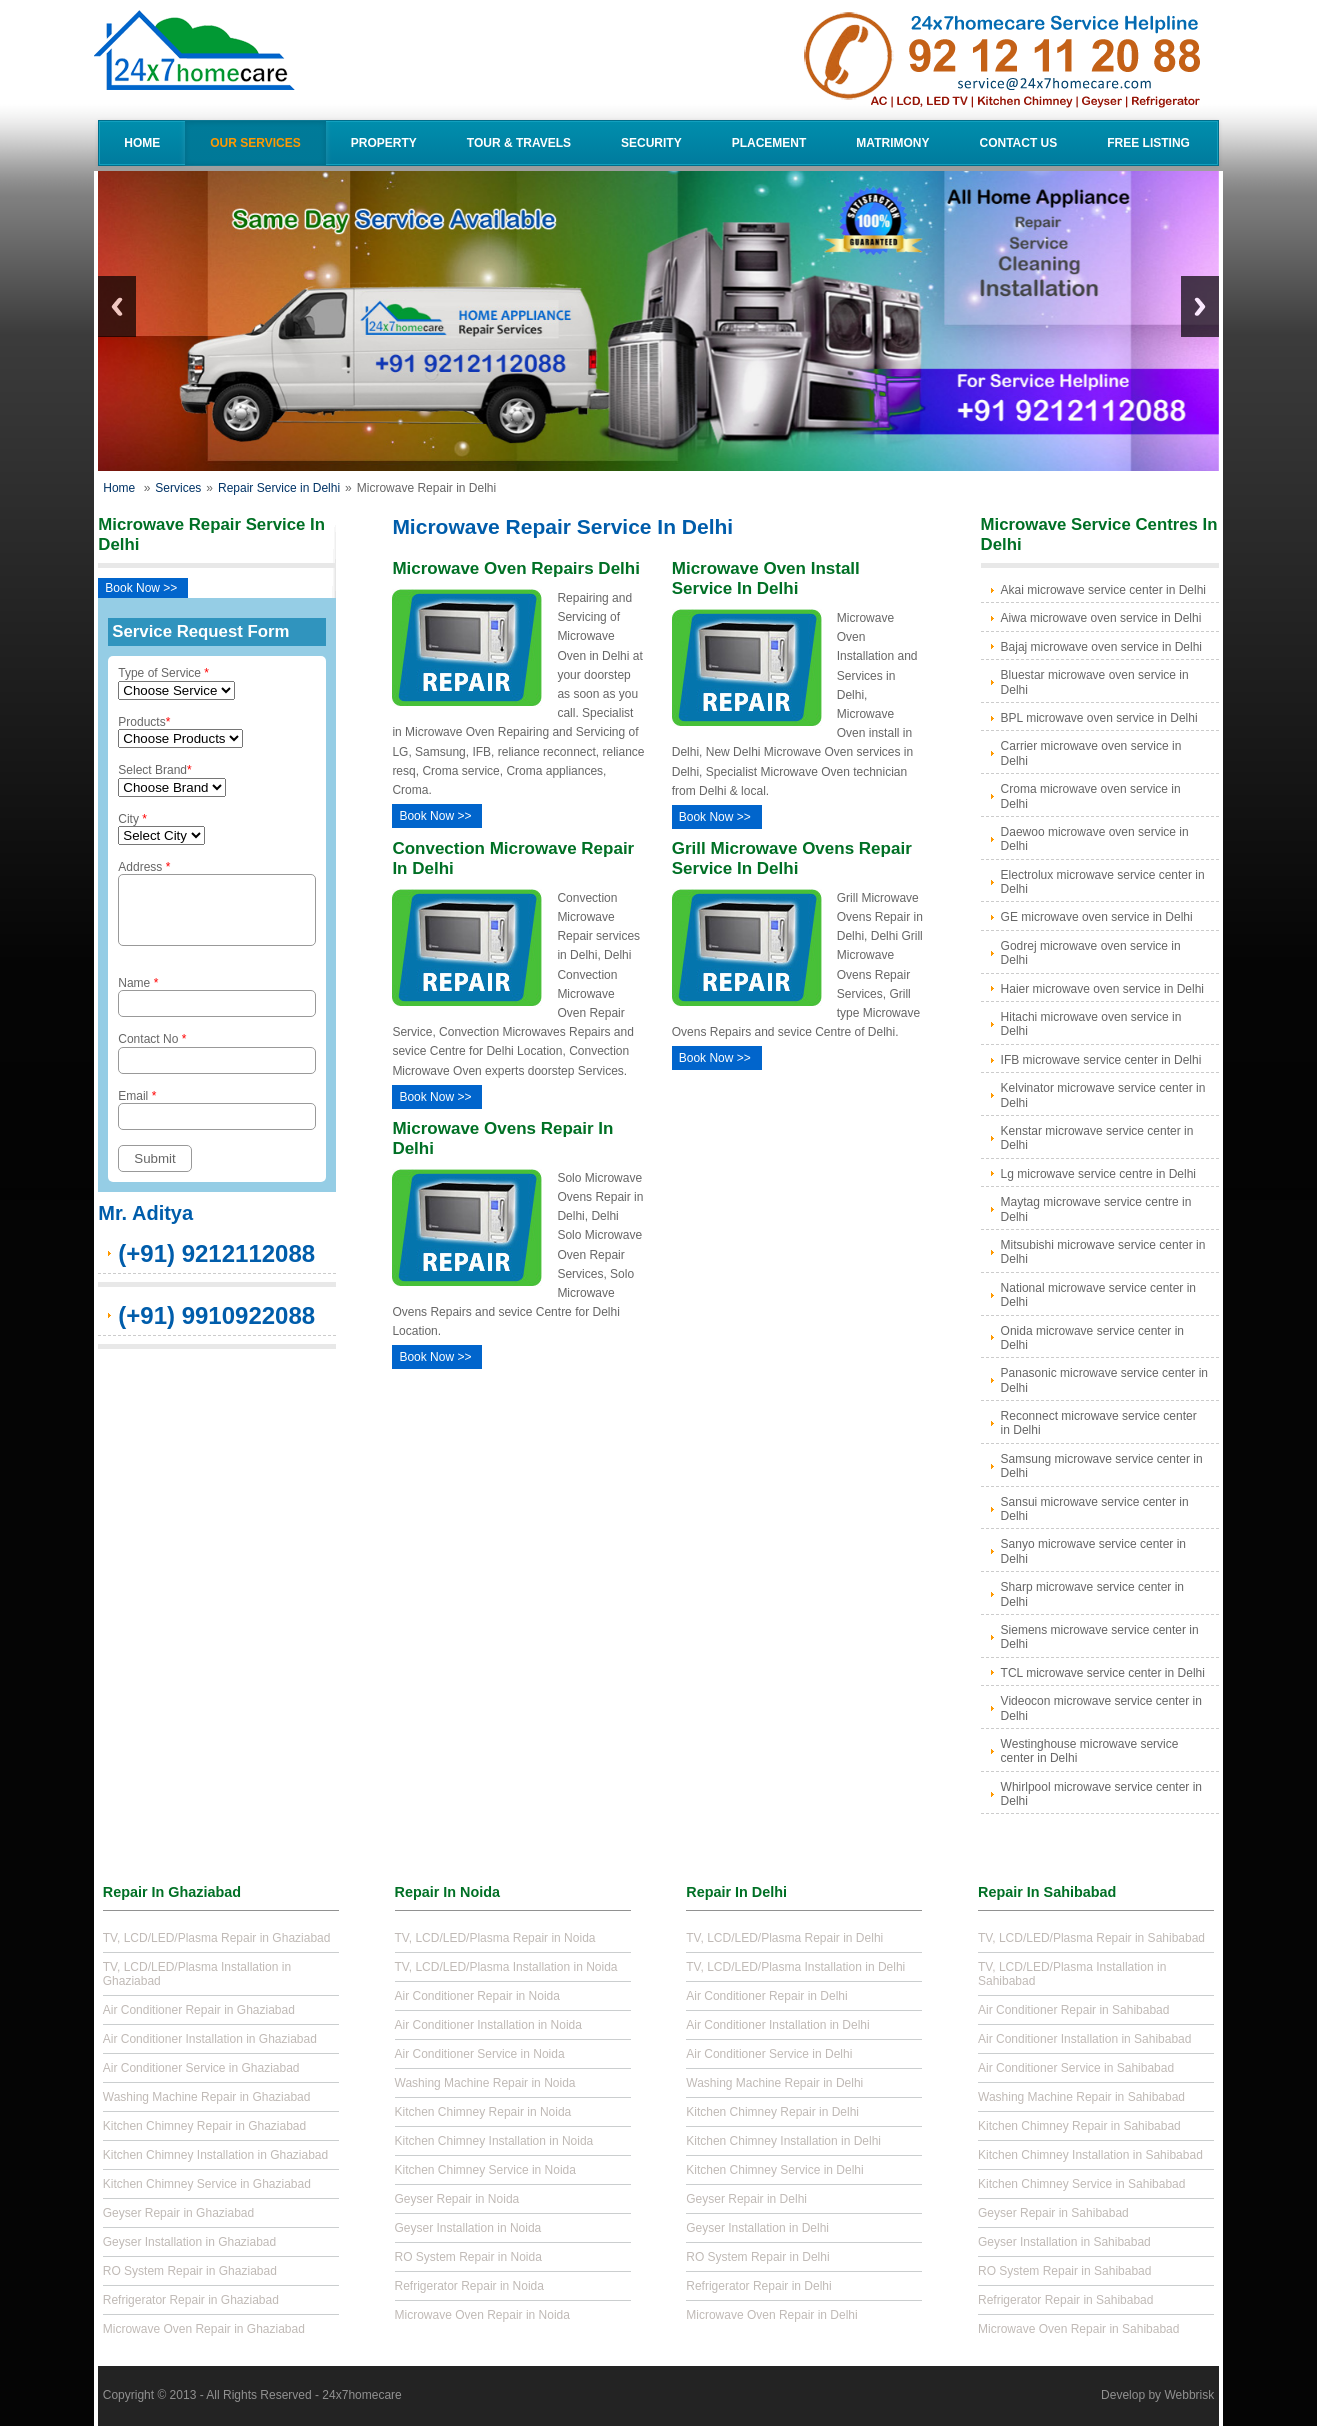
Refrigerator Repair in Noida (469, 2286)
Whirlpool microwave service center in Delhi (1101, 1794)
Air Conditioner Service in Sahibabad (1076, 2068)
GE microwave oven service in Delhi (1097, 917)
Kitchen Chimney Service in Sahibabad (1081, 2184)
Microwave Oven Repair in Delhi (771, 2315)
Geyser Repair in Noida (457, 2199)
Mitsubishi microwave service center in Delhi (1103, 1252)
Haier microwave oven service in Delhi (1102, 989)
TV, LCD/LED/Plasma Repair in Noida (495, 1938)
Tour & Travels (519, 143)
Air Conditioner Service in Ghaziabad (201, 2068)
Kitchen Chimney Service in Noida (485, 2170)
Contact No (217, 1064)
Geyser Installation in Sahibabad (1064, 2242)
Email (217, 1121)
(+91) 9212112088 (216, 1265)
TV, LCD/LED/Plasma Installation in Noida (506, 1967)
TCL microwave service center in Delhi (1103, 1673)
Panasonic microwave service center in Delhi (1104, 1380)
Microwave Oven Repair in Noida (482, 2315)
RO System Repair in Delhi (757, 2257)
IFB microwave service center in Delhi (1101, 1060)
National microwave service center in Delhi (1098, 1295)
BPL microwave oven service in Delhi (1099, 718)
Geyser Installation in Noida (468, 2228)
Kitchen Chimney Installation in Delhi (783, 2141)
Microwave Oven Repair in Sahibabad (1078, 2329)
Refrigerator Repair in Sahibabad (1065, 2300)
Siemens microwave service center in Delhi (1100, 1637)
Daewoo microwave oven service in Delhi (1095, 839)
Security (651, 143)
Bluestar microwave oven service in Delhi (1095, 682)
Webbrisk (1189, 2395)
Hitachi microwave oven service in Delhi (1091, 1024)
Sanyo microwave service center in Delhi (1093, 1551)
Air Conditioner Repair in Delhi (766, 1996)
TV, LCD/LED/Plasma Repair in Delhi (784, 1938)
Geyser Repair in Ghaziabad (178, 2213)
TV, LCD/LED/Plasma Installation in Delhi (795, 1967)
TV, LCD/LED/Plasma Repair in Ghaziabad (217, 1938)
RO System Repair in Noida (468, 2257)
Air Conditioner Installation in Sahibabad (1084, 2039)
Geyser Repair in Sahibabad (1053, 2213)
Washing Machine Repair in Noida (485, 2083)
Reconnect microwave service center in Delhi (1099, 1423)
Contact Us (1018, 143)
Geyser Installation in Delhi (757, 2228)
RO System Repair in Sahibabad (1064, 2271)
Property (384, 143)
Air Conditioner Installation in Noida (488, 2025)
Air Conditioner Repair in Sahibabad (1073, 2010)
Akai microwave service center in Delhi (1103, 590)
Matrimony (892, 143)
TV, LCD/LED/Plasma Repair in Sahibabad (1091, 1938)
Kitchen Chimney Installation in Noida (494, 2141)
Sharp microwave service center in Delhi (1092, 1594)
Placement (769, 143)
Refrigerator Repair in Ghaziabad (191, 2300)
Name (217, 1008)
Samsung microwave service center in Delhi (1102, 1466)
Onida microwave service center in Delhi (1092, 1338)
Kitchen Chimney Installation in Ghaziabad (215, 2155)
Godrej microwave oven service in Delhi (1091, 953)
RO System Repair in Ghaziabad (190, 2271)
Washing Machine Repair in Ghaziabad (207, 2097)
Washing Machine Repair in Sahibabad (1081, 2097)
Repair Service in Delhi (279, 488)
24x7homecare (361, 2395)
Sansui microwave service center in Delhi (1095, 1509)
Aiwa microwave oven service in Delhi (1101, 618)
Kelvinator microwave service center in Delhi (1103, 1095)
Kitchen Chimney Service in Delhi (774, 2170)
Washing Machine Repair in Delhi (774, 2083)
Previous (117, 306)
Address (217, 909)
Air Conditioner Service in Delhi (769, 2054)
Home (142, 143)
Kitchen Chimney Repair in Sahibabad (1079, 2126)
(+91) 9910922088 (216, 1327)
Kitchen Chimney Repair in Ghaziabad (204, 2126)
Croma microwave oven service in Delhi (1091, 796)
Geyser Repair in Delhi (746, 2199)
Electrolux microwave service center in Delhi (1103, 882)
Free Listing (1148, 143)
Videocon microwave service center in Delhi (1101, 1708)
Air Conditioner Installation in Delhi (777, 2025)
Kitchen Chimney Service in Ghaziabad (207, 2184)
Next (1200, 306)
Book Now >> (141, 588)
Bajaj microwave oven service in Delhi (1101, 647)
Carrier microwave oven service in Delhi (1091, 753)
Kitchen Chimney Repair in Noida (483, 2112)
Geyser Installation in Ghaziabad (189, 2242)
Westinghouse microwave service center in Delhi (1090, 1751)
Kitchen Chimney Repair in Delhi (772, 2112)
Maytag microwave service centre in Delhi (1096, 1209)
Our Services (255, 143)
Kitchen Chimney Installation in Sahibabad (1090, 2155)
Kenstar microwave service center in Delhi (1097, 1138)
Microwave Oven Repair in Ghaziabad (204, 2329)
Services (178, 488)
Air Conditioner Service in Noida (480, 2054)
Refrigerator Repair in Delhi (758, 2286)
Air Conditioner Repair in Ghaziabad (199, 2010)
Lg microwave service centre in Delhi (1098, 1174)
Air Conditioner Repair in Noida (477, 1996)
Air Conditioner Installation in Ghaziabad (210, 2039)
